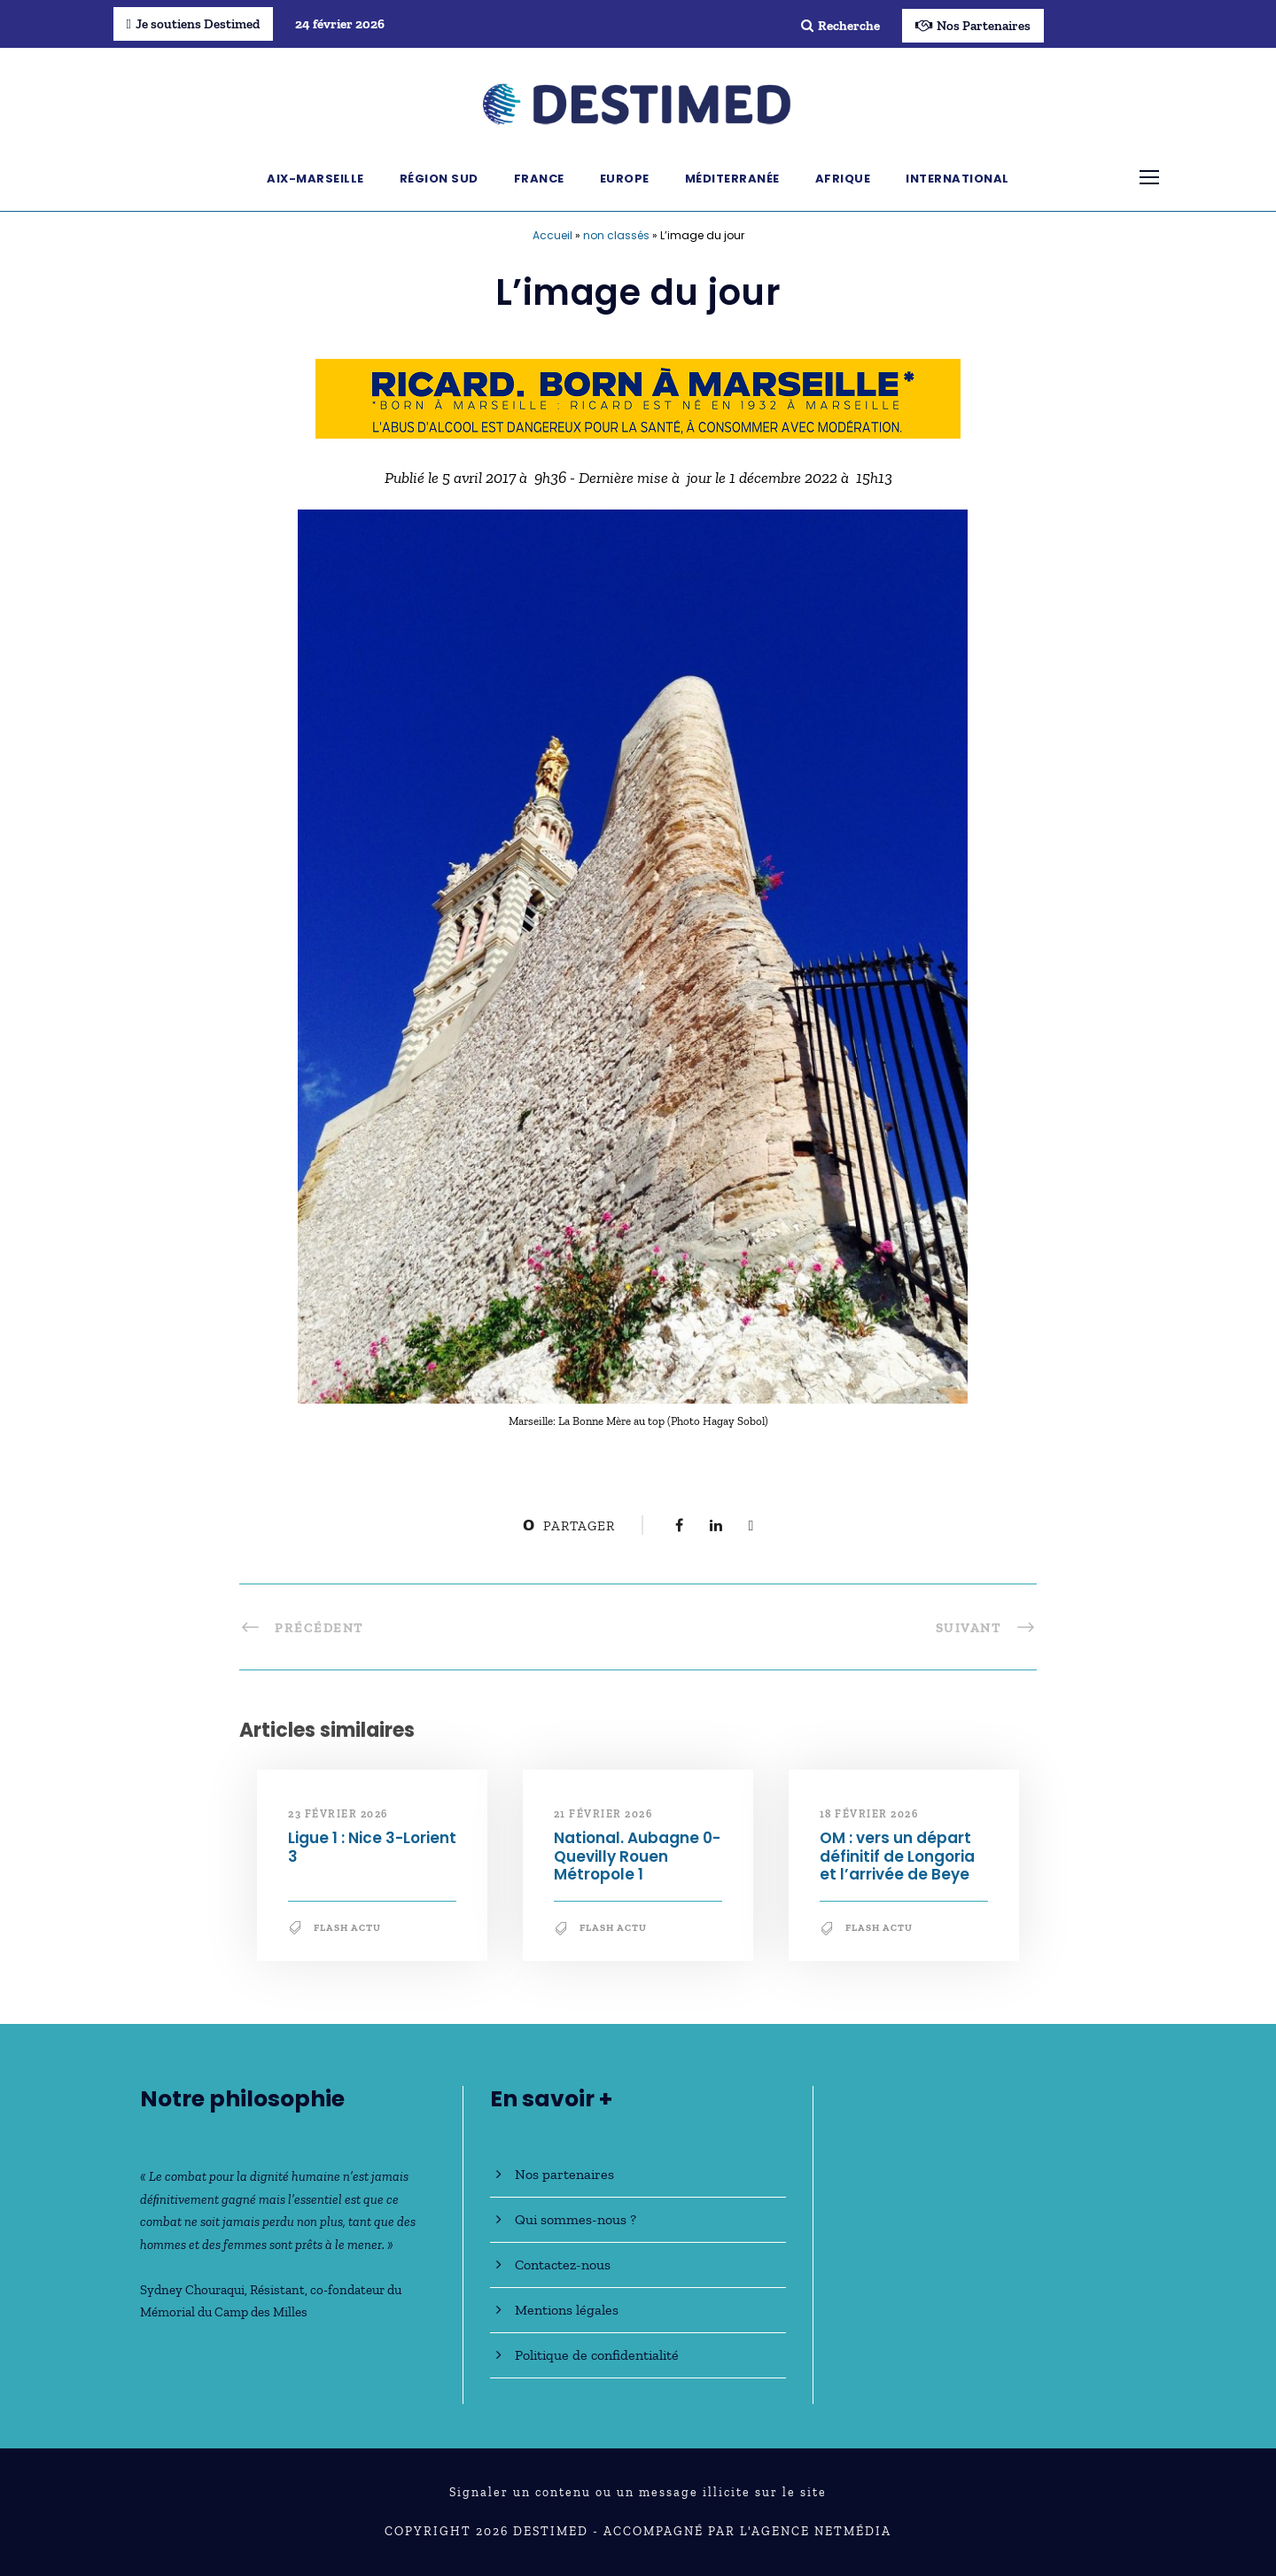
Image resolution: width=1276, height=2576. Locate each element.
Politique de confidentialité (597, 2354)
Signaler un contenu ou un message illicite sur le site (638, 2492)
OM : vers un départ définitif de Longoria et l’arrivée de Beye (897, 1856)
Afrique (843, 178)
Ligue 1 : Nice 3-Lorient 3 (372, 1846)
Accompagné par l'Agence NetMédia (747, 2531)
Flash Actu (347, 1928)
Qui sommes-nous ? (575, 2219)
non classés (616, 235)
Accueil (552, 235)
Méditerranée (732, 178)
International (957, 178)
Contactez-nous (563, 2264)
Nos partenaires (564, 2174)
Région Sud (439, 178)
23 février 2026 (338, 1814)
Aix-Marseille (315, 178)
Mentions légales (567, 2309)
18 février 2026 (869, 1814)
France (539, 178)
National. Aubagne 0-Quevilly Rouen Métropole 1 (637, 1856)
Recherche (840, 26)
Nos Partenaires (973, 26)
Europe (625, 178)
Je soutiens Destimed (193, 24)
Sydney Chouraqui (192, 2290)
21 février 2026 (603, 1814)
